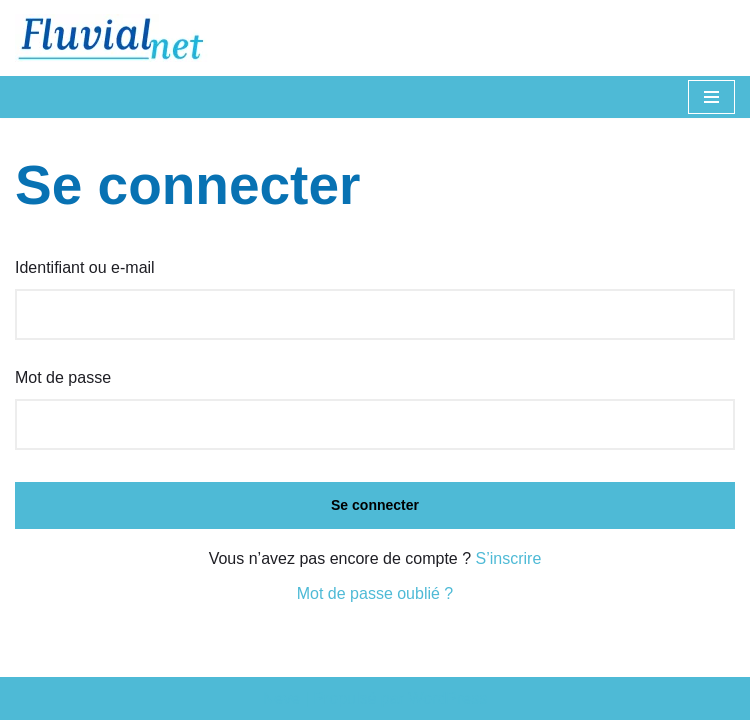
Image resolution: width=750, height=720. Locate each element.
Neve (281, 698)
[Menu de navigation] (711, 97)
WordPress (447, 698)
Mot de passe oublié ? (375, 593)
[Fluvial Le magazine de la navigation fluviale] (120, 38)
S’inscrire (509, 558)
